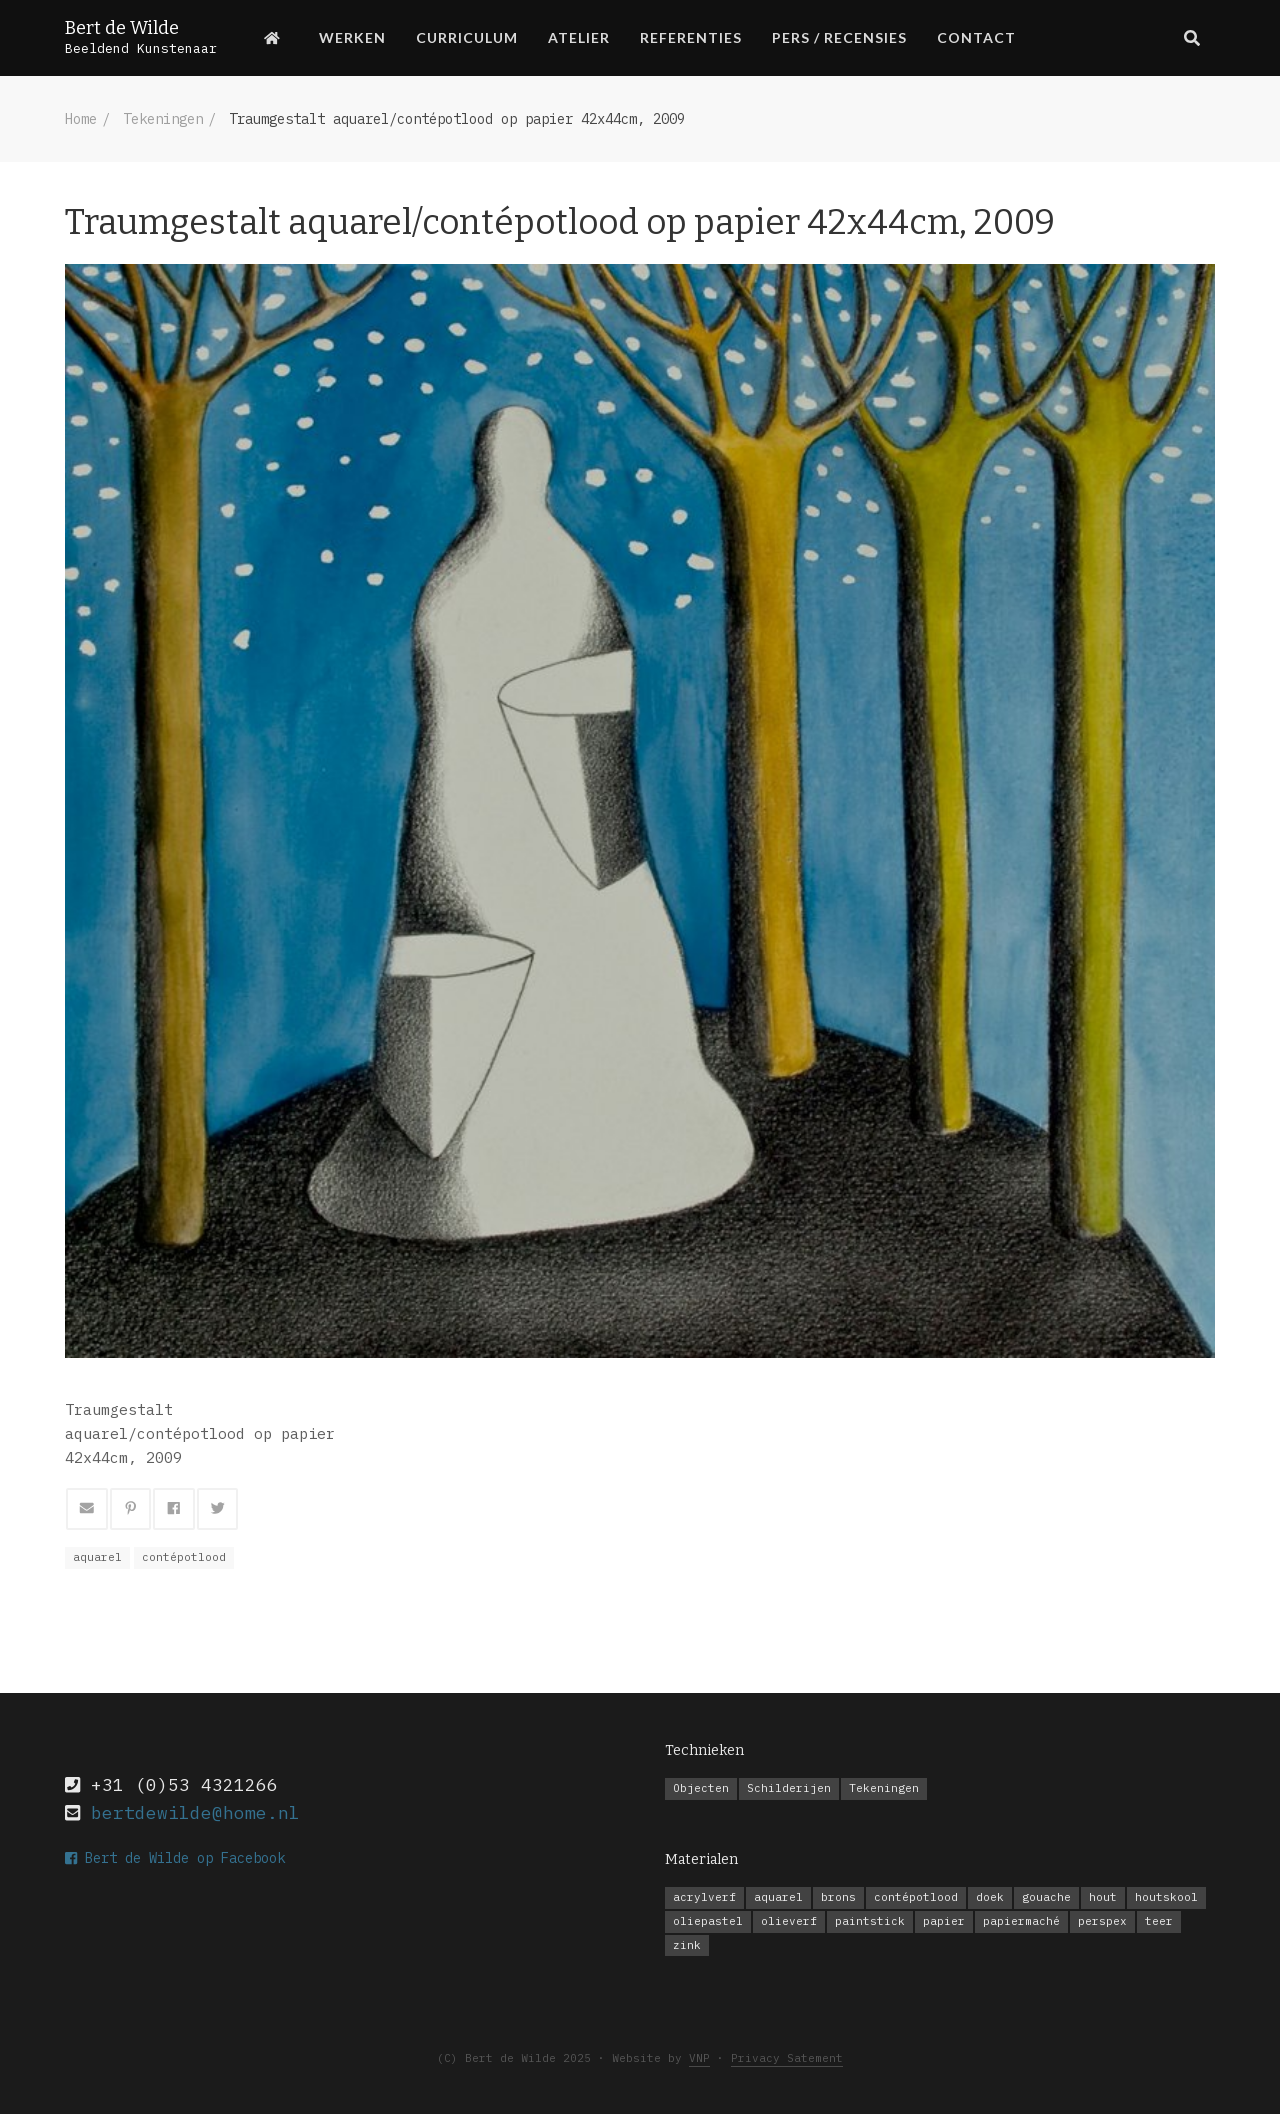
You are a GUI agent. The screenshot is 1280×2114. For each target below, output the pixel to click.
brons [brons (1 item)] (838, 1897)
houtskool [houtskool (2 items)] (1166, 1897)
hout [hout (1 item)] (1103, 1897)
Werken (352, 37)
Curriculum (467, 37)
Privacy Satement (787, 2058)
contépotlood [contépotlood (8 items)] (916, 1897)
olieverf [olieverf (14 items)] (789, 1921)
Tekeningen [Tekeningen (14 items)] (884, 1788)
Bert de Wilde (122, 28)
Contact (976, 37)
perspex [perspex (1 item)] (1102, 1921)
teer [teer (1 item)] (1159, 1921)
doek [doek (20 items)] (990, 1897)
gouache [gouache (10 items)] (1046, 1897)
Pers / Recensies (839, 37)
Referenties (691, 37)
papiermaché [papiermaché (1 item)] (1021, 1921)
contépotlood (184, 1557)
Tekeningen (163, 119)
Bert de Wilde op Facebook (175, 1858)
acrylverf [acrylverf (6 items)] (704, 1897)
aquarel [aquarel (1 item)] (778, 1897)
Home (81, 119)
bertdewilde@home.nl (195, 1812)
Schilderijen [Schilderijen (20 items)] (789, 1788)
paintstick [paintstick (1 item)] (870, 1921)
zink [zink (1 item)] (687, 1945)
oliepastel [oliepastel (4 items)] (708, 1921)
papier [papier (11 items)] (944, 1921)
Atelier (579, 37)
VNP (699, 2058)
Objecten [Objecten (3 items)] (701, 1788)
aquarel (97, 1557)
